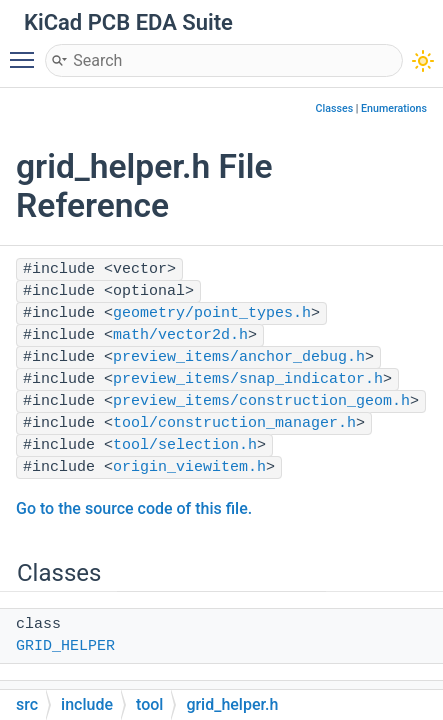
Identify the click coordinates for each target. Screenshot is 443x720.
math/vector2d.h (180, 335)
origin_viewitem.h (189, 467)
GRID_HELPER (65, 646)
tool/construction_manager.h (234, 423)
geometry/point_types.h (212, 313)
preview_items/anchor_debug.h (239, 357)
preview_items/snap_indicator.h (248, 379)
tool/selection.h (185, 445)
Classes (335, 108)
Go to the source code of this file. (134, 508)
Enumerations (394, 108)
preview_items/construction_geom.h (261, 401)
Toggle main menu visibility (27, 51)
